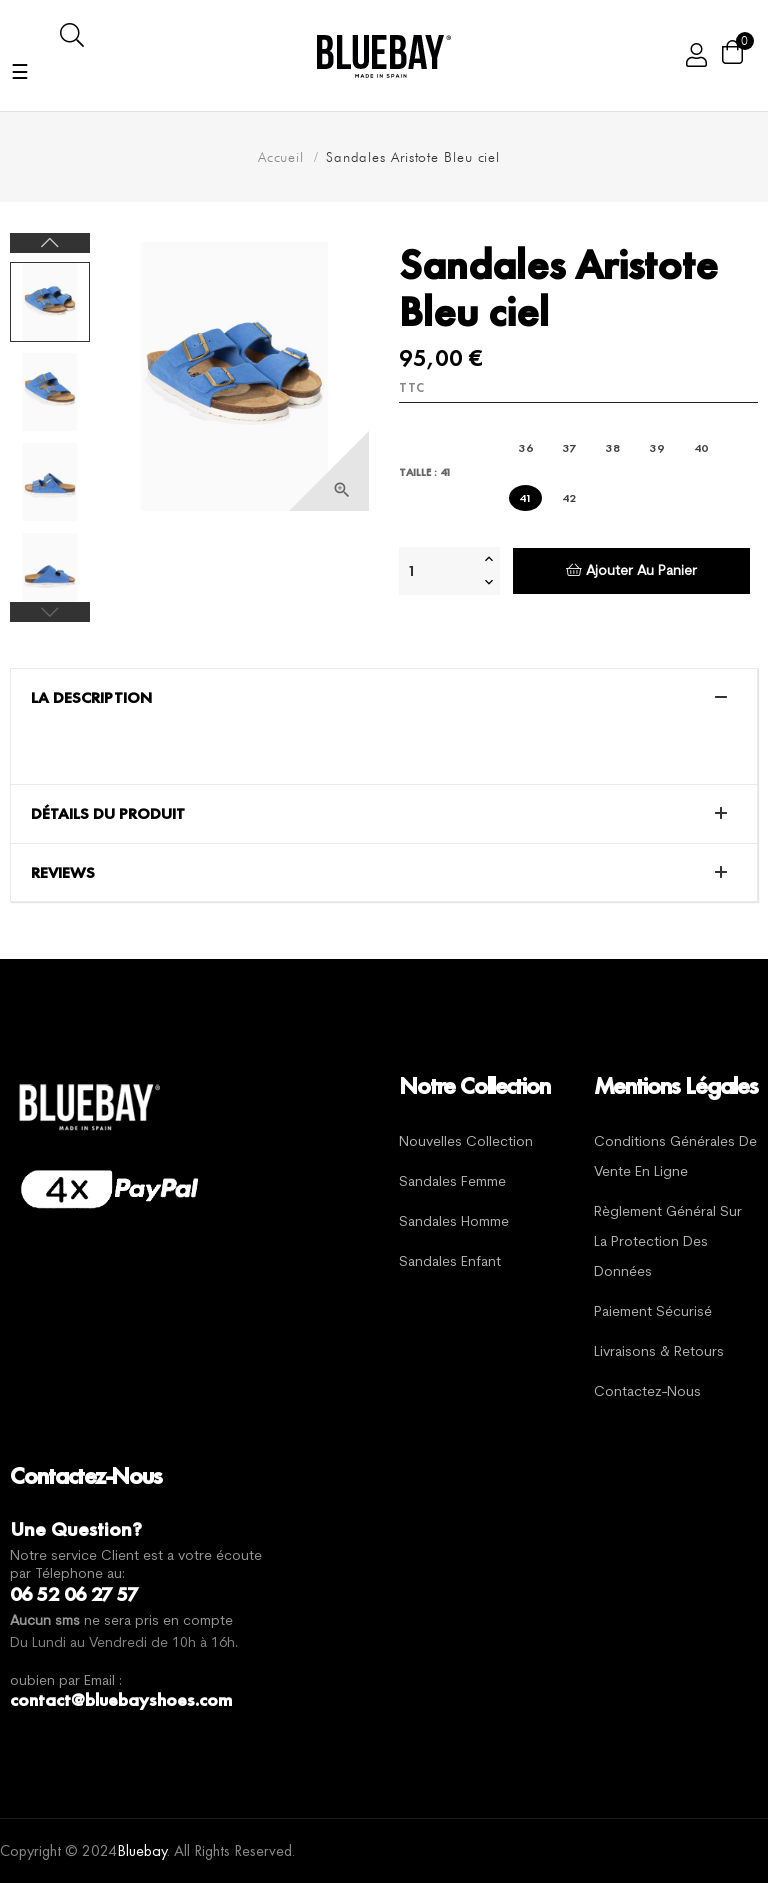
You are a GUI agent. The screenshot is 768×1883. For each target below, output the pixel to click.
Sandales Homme (454, 1222)
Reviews (63, 873)
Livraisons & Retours (659, 1352)
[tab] (384, 698)
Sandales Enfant (450, 1262)
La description (91, 698)
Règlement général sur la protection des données (668, 1242)
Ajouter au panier (631, 570)
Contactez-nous (647, 1392)
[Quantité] (439, 571)
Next (50, 243)
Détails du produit (108, 814)
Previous (50, 612)
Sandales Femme (452, 1182)
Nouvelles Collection (466, 1142)
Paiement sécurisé (653, 1312)
